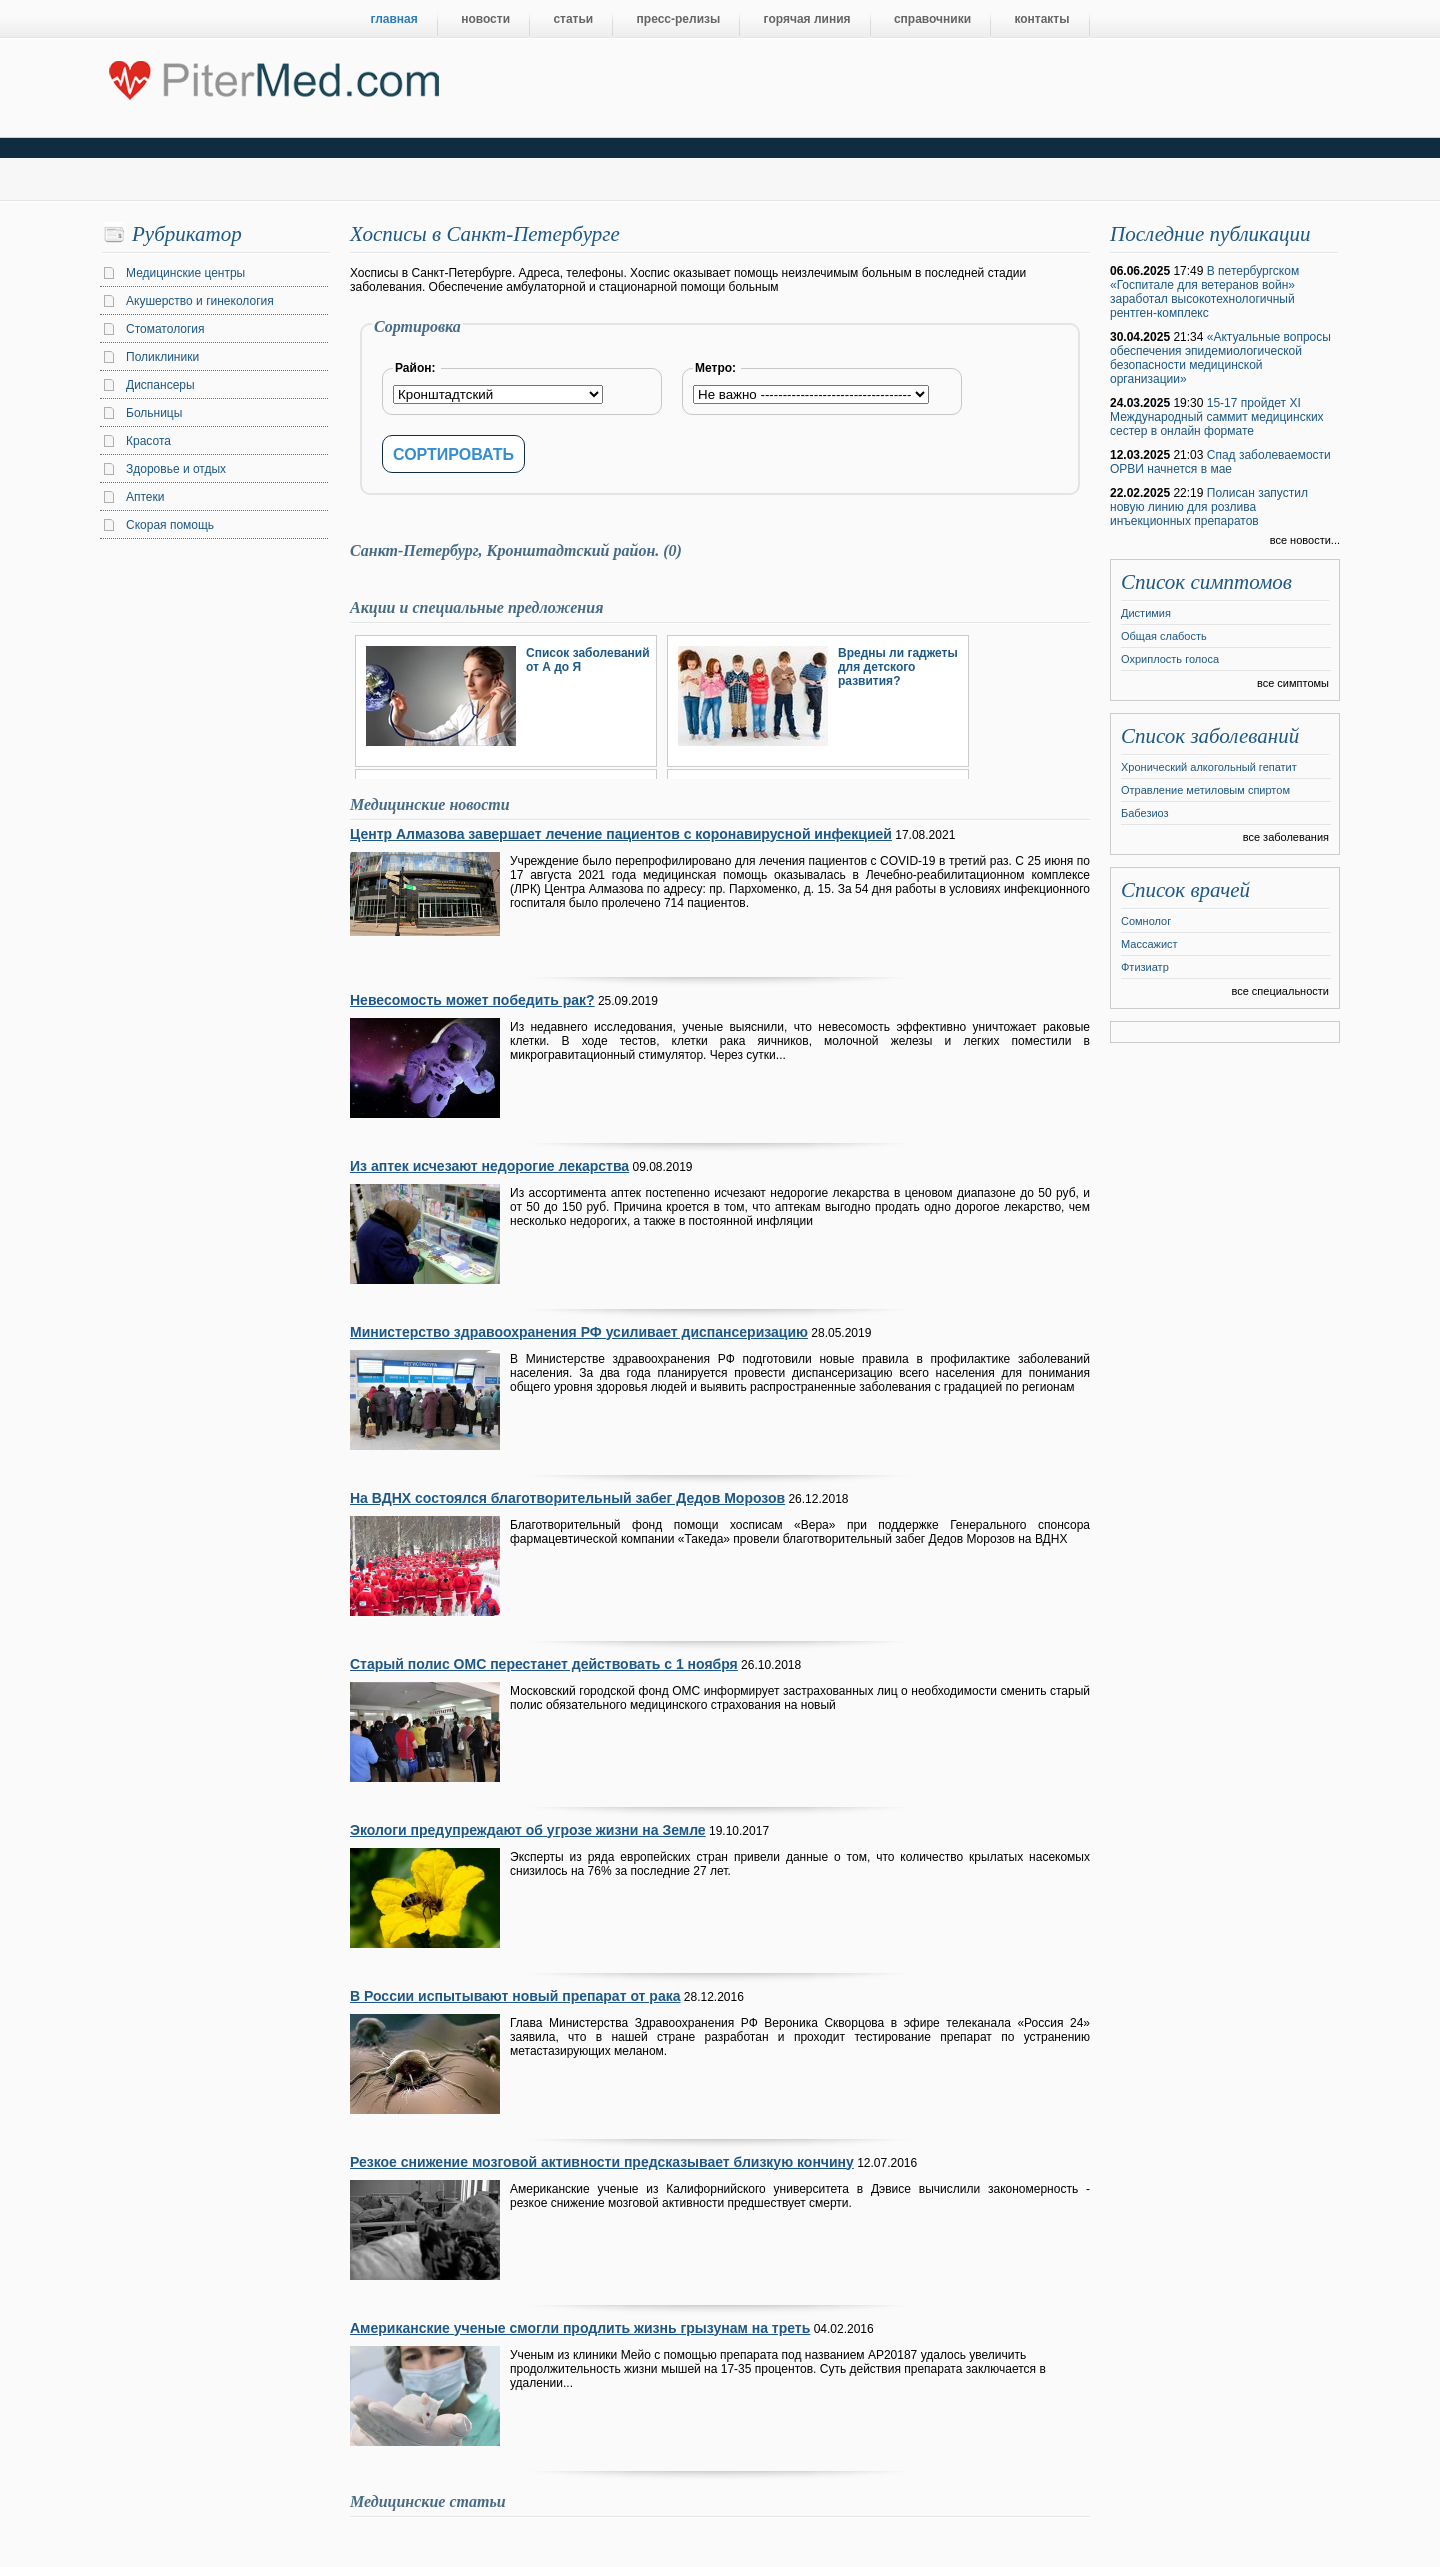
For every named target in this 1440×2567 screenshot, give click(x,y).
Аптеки (145, 497)
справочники (932, 19)
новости (485, 19)
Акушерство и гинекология (200, 301)
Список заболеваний (1210, 736)
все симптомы (1293, 683)
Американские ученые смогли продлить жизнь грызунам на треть (580, 2328)
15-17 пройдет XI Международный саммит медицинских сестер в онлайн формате (1217, 417)
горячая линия (807, 19)
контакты (1041, 19)
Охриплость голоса (1170, 659)
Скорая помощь (170, 525)
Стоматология (165, 329)
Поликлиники (162, 357)
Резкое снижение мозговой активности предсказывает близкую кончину (602, 2162)
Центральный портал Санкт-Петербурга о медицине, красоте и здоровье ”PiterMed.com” (272, 76)
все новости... (1305, 540)
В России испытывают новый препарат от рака (515, 1996)
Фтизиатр (1145, 967)
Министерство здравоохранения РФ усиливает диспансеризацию (579, 1332)
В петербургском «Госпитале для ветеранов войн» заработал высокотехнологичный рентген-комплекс (1204, 292)
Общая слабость (1164, 636)
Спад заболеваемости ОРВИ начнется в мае (1220, 462)
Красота (148, 441)
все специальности (1280, 991)
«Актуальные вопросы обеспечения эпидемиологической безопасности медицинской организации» (1220, 358)
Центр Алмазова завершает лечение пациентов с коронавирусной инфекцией (621, 834)
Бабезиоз (1145, 813)
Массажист (1149, 944)
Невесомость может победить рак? (472, 1000)
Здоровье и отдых (176, 469)
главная (394, 19)
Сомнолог (1146, 921)
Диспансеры (160, 385)
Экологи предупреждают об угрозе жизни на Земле (528, 1830)
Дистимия (1146, 613)
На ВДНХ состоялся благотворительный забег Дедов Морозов (567, 1498)
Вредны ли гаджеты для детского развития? (898, 667)
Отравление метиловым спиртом (1205, 790)
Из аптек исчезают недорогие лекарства (489, 1166)
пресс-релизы (679, 19)
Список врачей (1185, 890)
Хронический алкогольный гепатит (1209, 767)
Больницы (154, 413)
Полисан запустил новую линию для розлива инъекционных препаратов (1209, 507)
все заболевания (1286, 837)
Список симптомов (1206, 582)
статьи (573, 19)
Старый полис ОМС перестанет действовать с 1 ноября (544, 1664)
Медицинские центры (185, 273)
